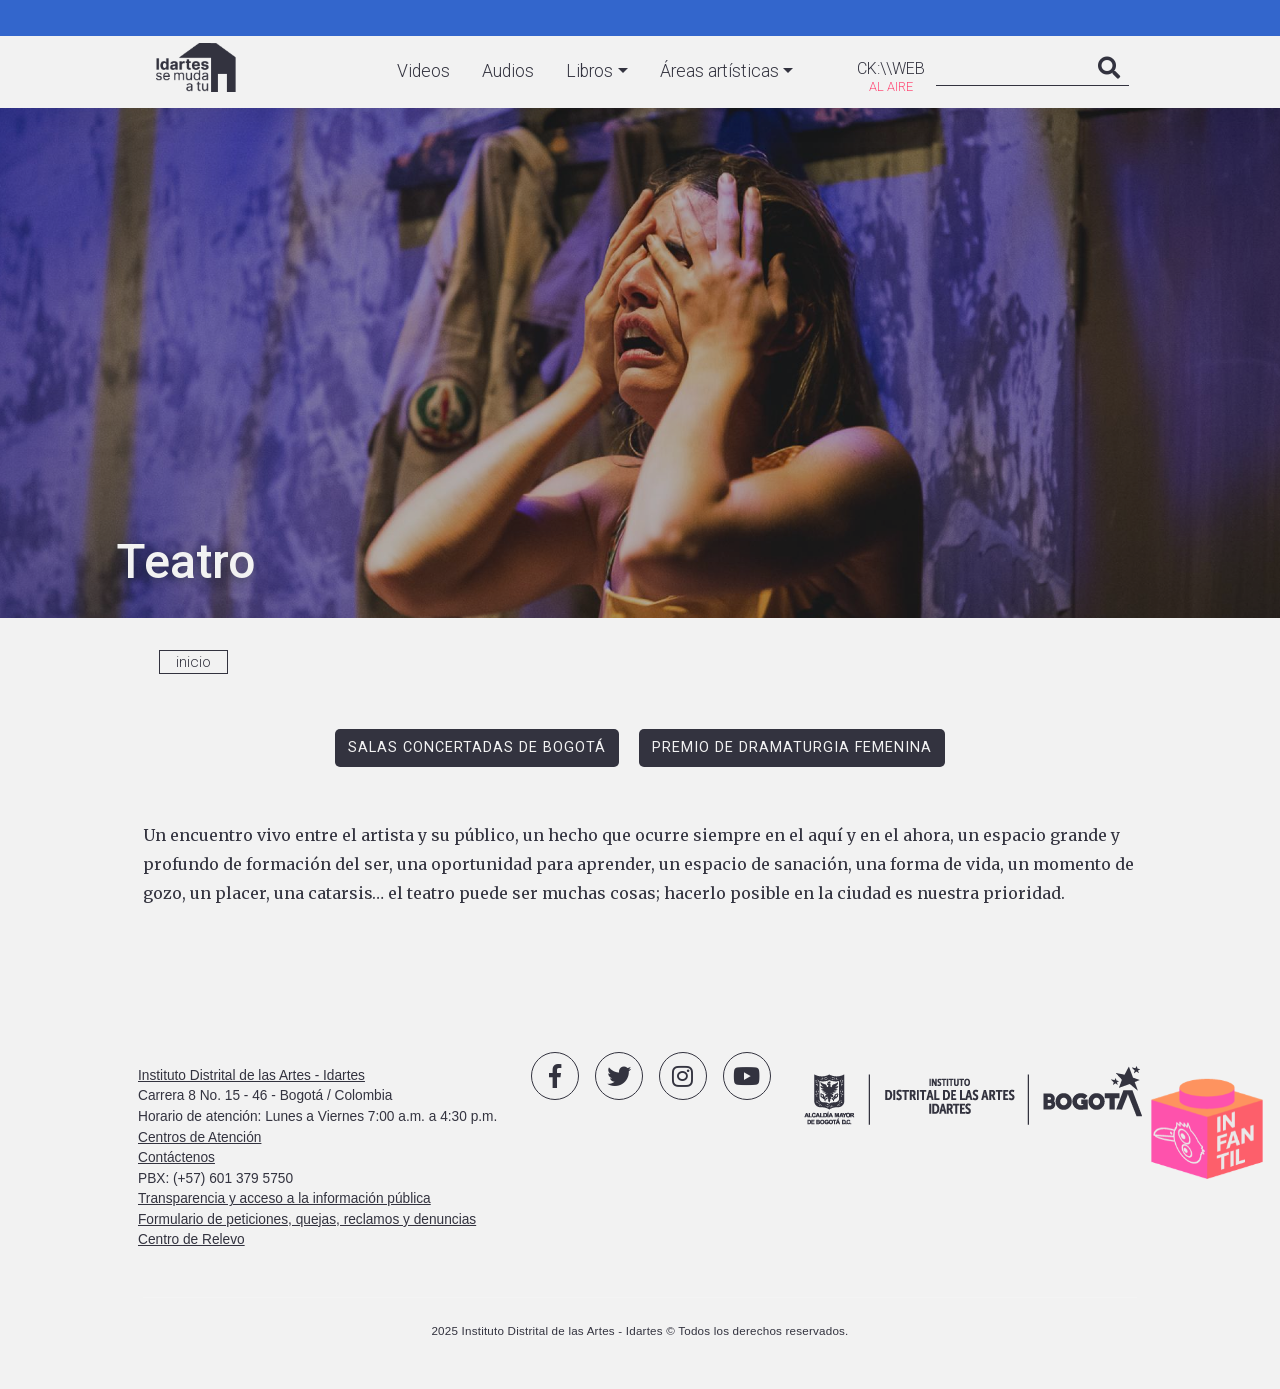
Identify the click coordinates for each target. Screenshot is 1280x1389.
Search (1109, 88)
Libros (589, 71)
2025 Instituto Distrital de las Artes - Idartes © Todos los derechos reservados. (639, 1330)
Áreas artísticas (719, 71)
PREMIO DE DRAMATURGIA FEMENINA (792, 747)
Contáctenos (176, 1157)
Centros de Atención (199, 1137)
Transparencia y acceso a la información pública (284, 1198)
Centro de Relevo (191, 1239)
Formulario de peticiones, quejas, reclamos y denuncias (307, 1219)
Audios (508, 71)
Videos (423, 71)
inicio (193, 662)
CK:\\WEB (891, 68)
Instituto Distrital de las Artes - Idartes (251, 1075)
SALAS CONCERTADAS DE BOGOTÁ (477, 747)
